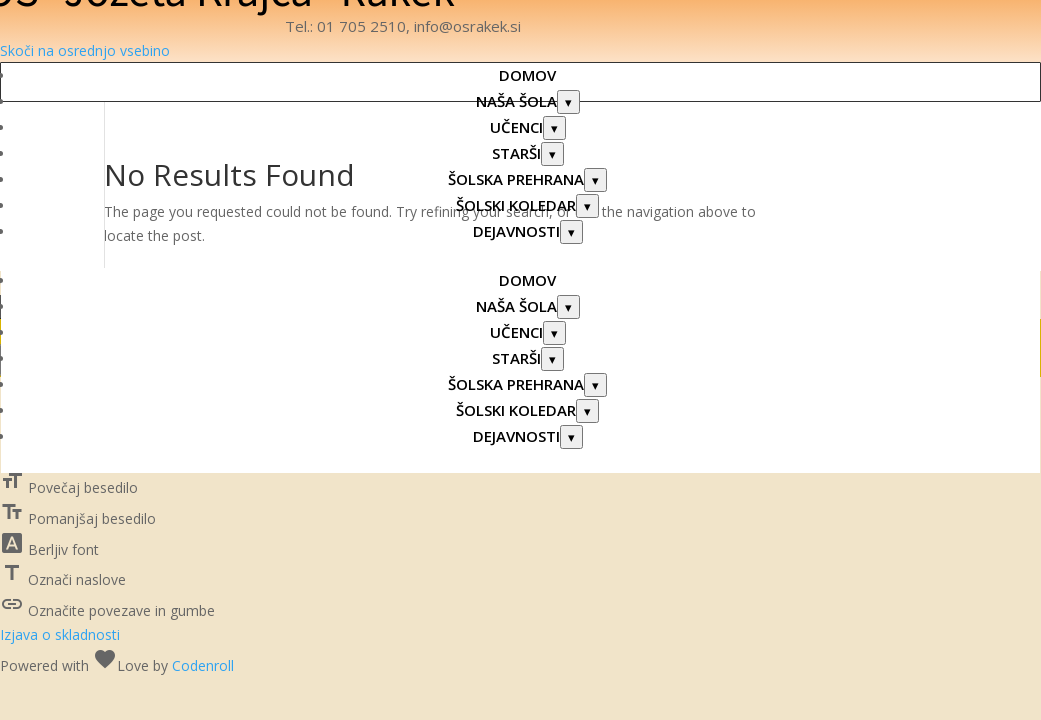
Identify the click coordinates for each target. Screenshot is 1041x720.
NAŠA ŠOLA (516, 101)
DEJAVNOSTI (516, 231)
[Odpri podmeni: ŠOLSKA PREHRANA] (595, 180)
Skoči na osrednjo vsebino (85, 50)
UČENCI (516, 127)
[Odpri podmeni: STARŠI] (552, 154)
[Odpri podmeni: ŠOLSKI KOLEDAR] (587, 206)
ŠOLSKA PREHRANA (516, 179)
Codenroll (203, 665)
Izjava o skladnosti (60, 634)
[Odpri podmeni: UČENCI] (554, 128)
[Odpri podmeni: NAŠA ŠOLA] (568, 102)
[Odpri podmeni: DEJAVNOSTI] (571, 232)
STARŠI (516, 153)
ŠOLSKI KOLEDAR (516, 205)
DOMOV (527, 75)
